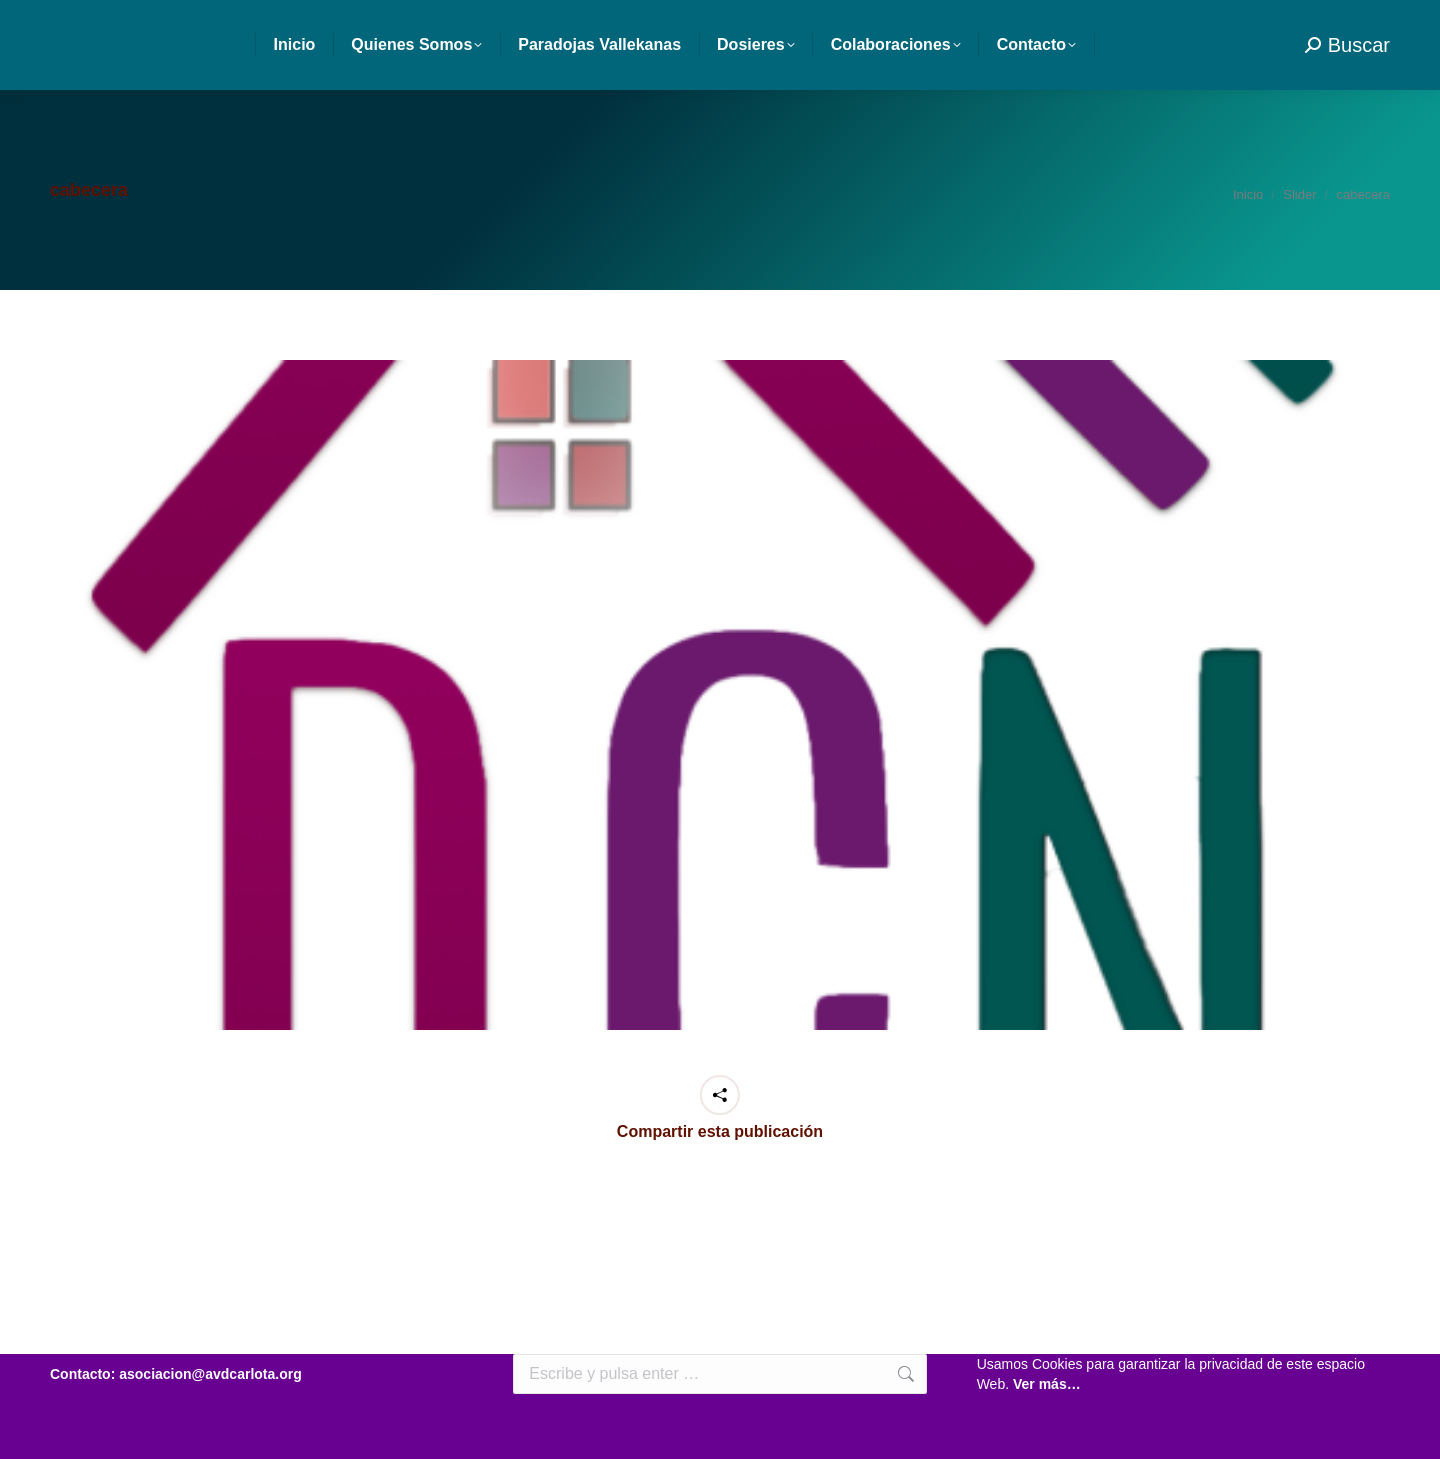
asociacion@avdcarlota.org (195, 20)
